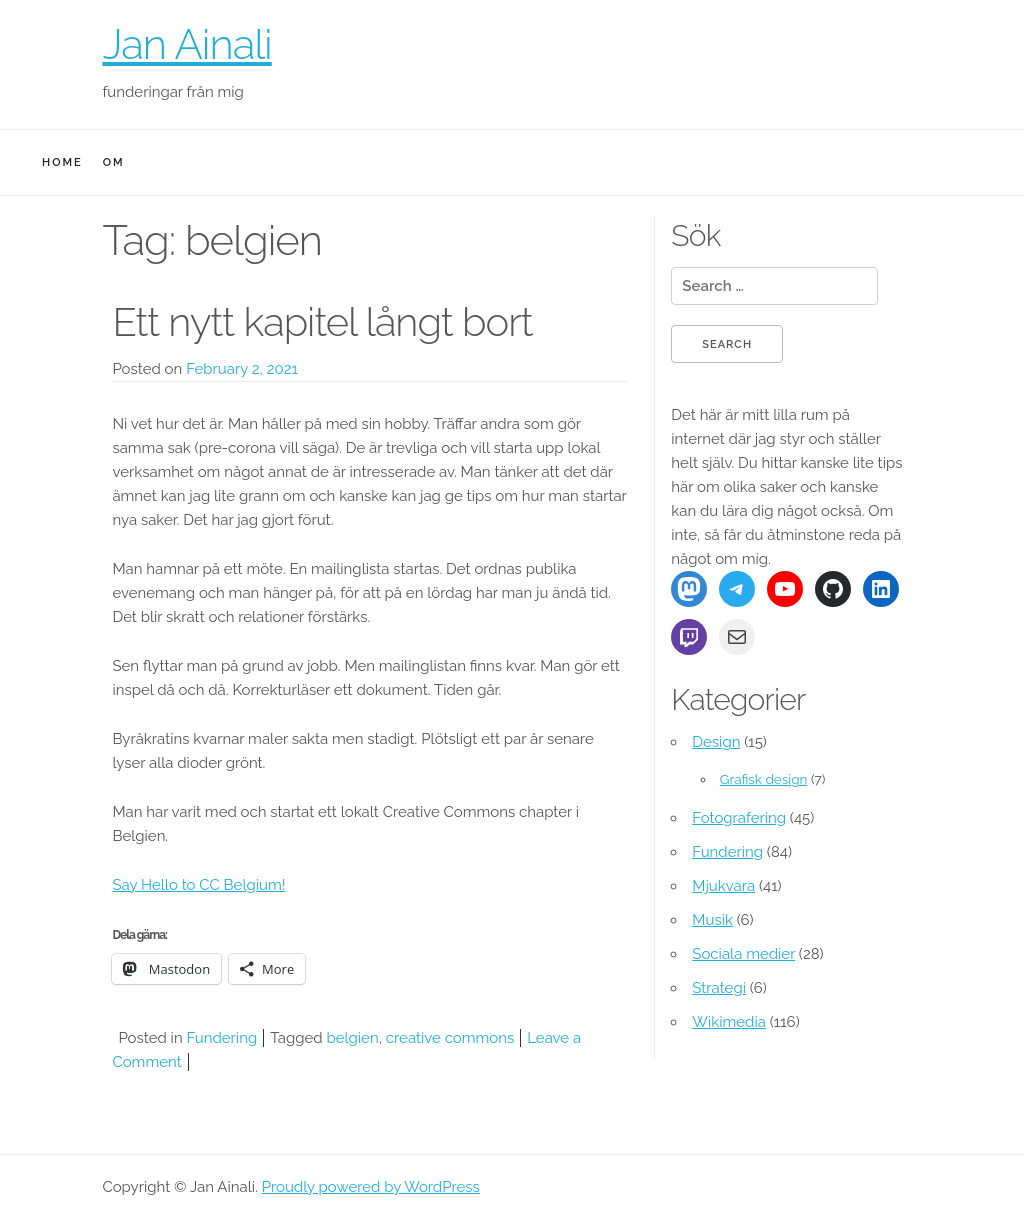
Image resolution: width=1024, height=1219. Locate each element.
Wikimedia (729, 1022)
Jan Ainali (186, 44)
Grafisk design (764, 779)
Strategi (719, 988)
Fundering (221, 1038)
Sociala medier (743, 954)
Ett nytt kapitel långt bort (322, 321)
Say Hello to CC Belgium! (198, 885)
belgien (352, 1038)
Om (114, 162)
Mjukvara (723, 886)
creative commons (450, 1038)
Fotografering (739, 818)
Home (62, 162)
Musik (712, 920)
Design (716, 742)
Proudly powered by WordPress (371, 1187)
